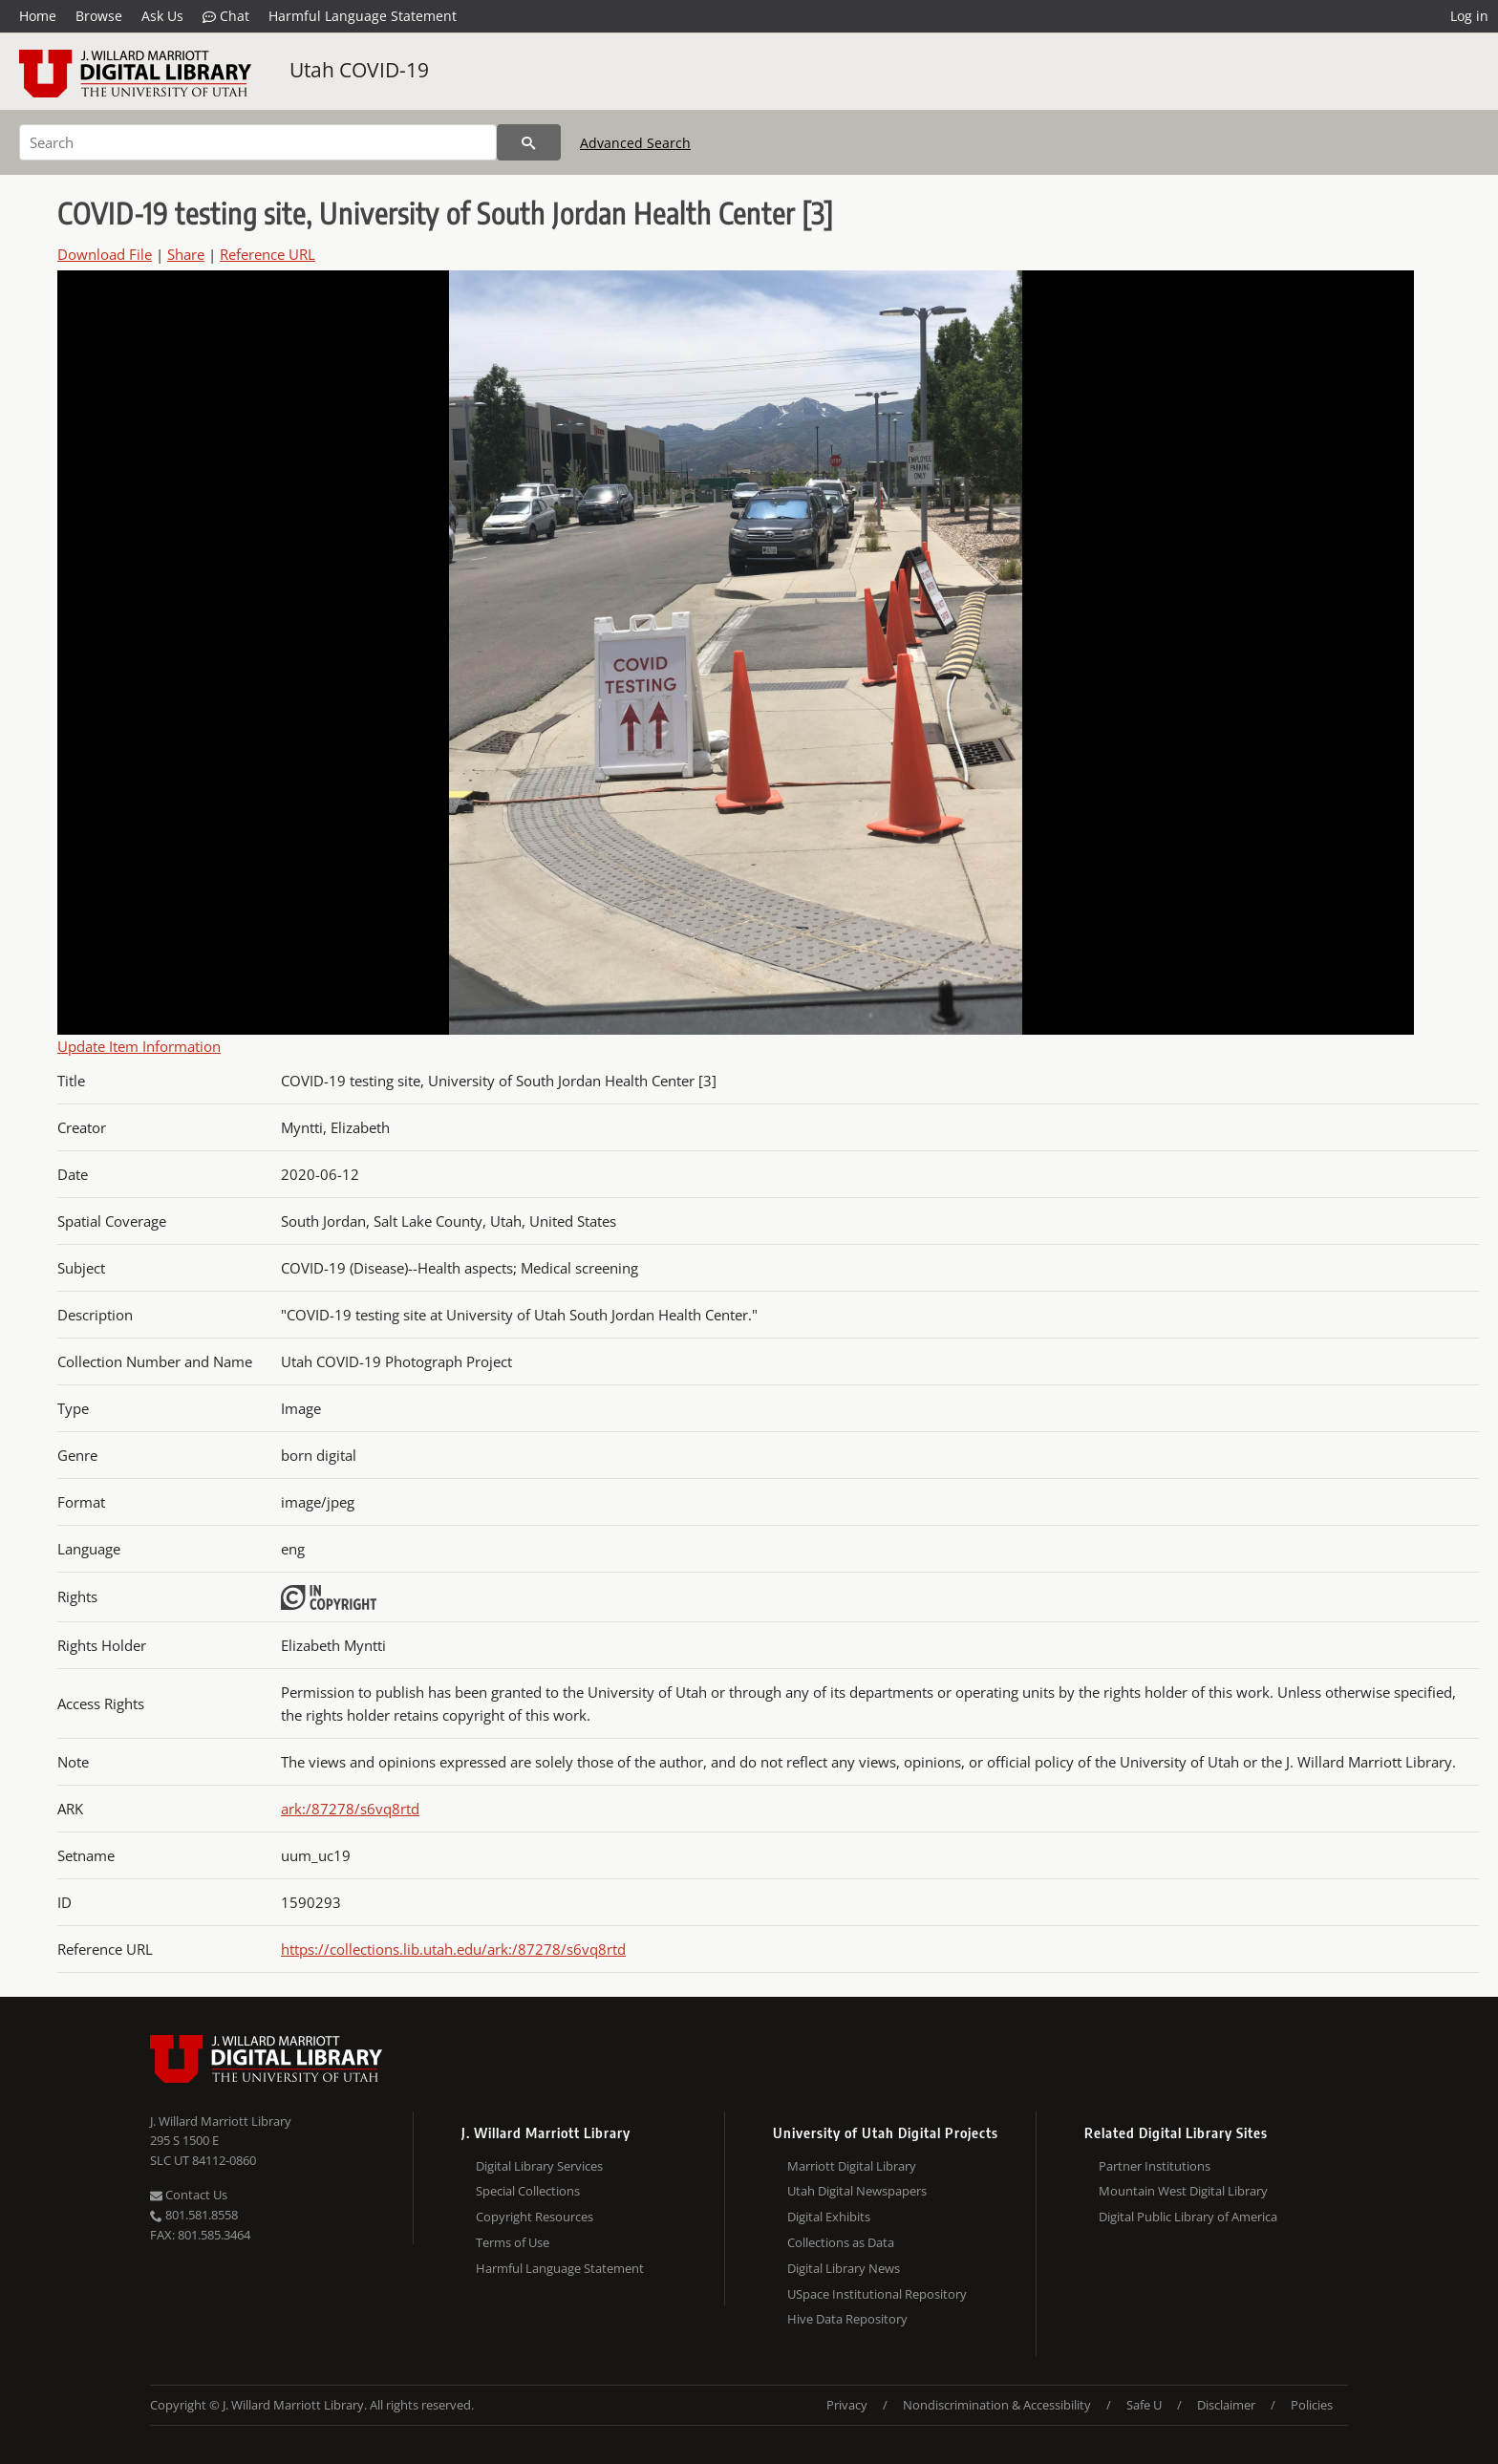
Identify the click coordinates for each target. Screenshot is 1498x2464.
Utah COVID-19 (359, 69)
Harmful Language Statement (362, 16)
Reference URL (267, 254)
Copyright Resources (534, 2216)
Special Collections (528, 2190)
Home (37, 16)
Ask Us (162, 16)
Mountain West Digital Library (1183, 2190)
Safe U (1144, 2404)
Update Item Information (139, 1046)
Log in (1469, 16)
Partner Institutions (1154, 2166)
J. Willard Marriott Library (220, 2121)
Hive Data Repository (847, 2318)
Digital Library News (843, 2268)
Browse (98, 16)
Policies (1312, 2404)
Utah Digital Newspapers (857, 2190)
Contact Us (188, 2194)
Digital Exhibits (828, 2216)
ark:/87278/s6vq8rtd (350, 1808)
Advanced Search (635, 143)
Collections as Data (840, 2242)
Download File (104, 254)
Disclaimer (1226, 2404)
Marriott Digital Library (851, 2166)
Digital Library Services (539, 2166)
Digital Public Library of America (1188, 2216)
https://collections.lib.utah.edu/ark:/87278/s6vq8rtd (453, 1949)
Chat (226, 16)
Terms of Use (512, 2242)
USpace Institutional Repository (877, 2294)
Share (185, 254)
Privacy (846, 2404)
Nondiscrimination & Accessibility (997, 2404)
